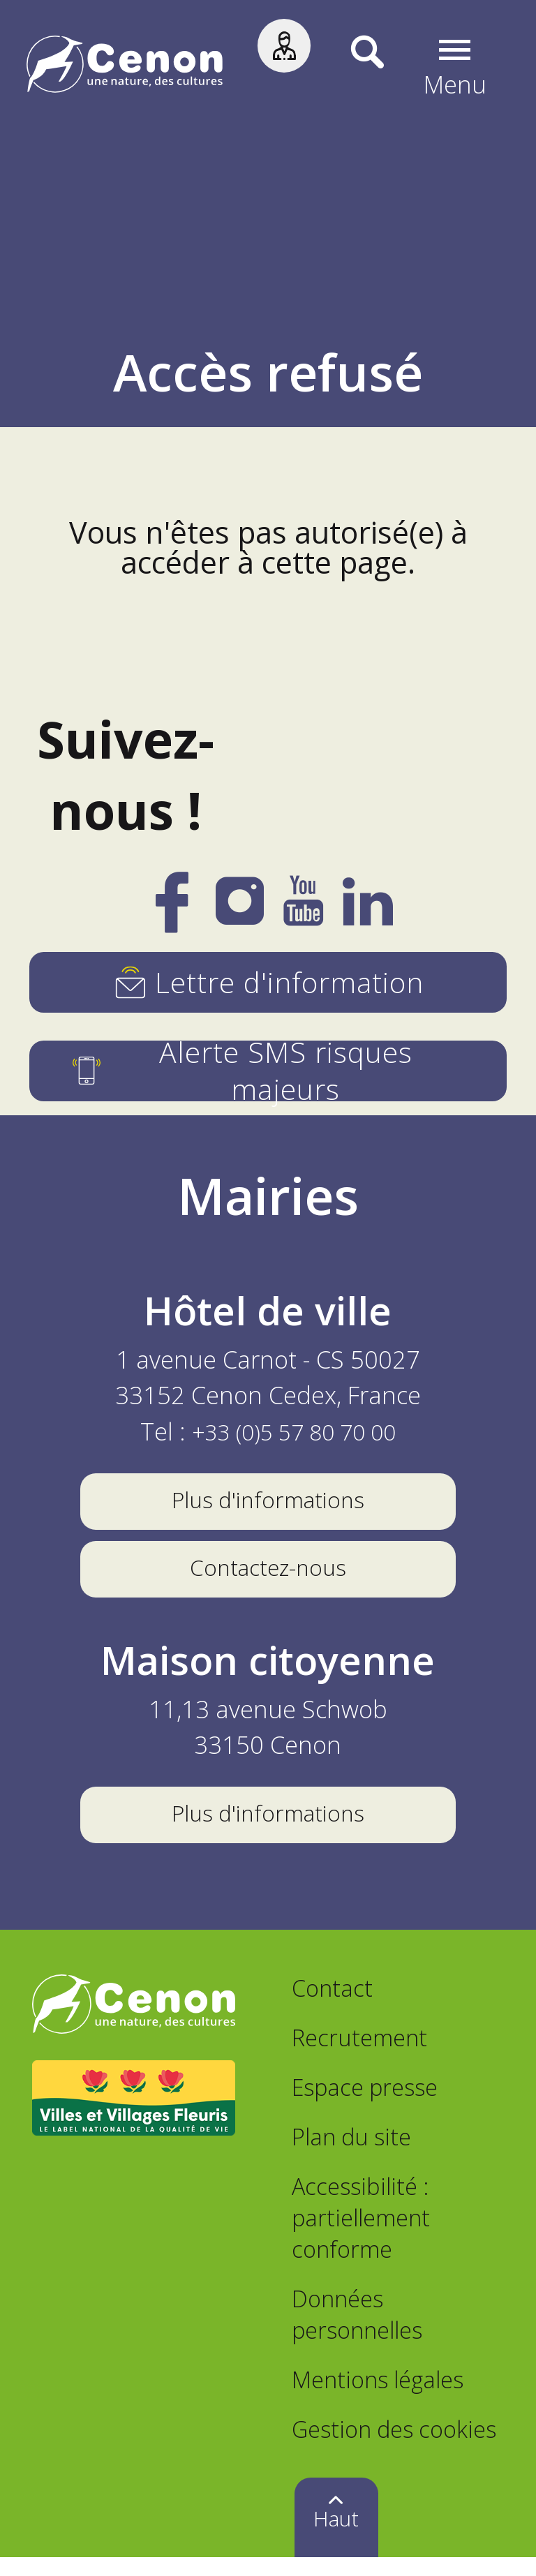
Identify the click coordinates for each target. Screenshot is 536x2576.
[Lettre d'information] (267, 982)
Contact (332, 2006)
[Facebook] (172, 916)
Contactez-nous (267, 1575)
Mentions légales (377, 2398)
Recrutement (359, 2056)
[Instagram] (240, 910)
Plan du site (351, 2155)
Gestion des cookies (394, 2447)
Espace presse (365, 2105)
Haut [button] (336, 2536)
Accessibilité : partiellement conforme (361, 2235)
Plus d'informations (268, 1501)
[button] (457, 68)
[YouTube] (303, 911)
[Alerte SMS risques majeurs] (267, 1071)
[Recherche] (350, 67)
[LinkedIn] (368, 911)
